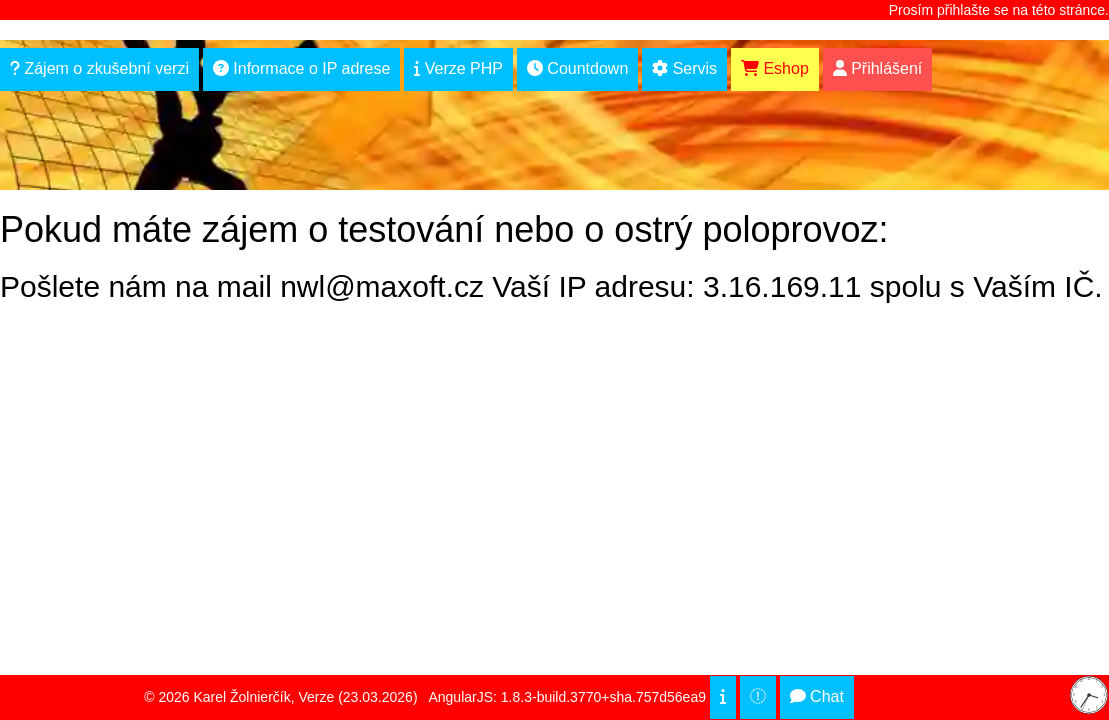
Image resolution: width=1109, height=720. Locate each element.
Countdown (577, 68)
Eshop (775, 68)
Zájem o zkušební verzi (99, 68)
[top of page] (758, 697)
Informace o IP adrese (302, 68)
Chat (817, 696)
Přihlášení (878, 68)
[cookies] (723, 697)
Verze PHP (458, 68)
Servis (684, 68)
